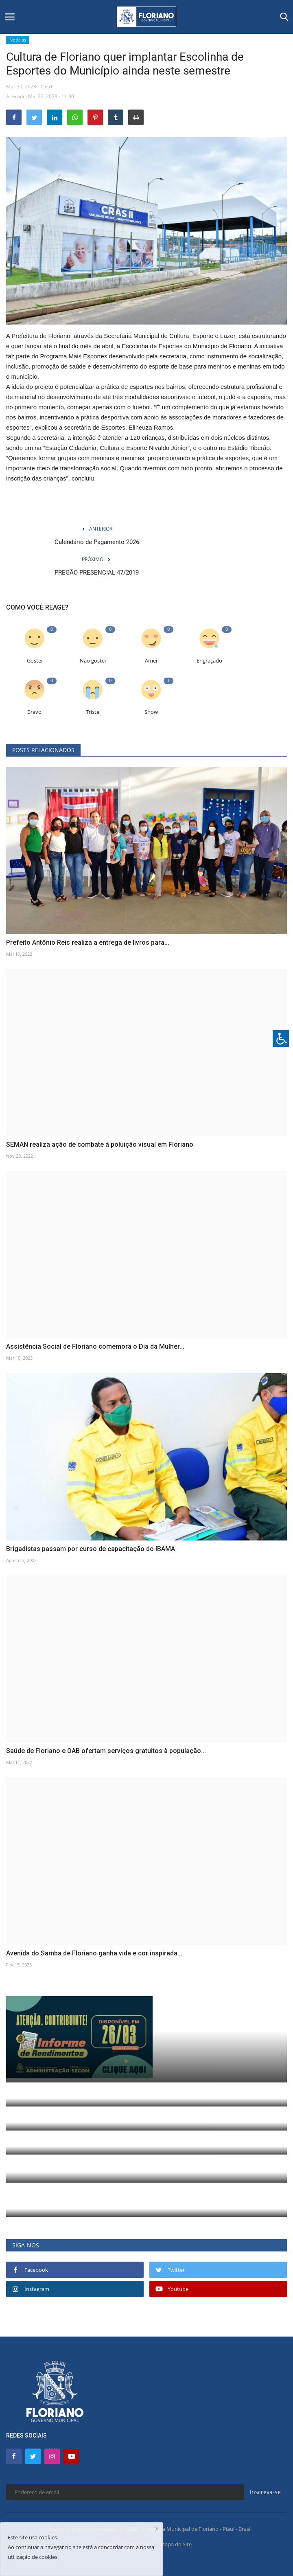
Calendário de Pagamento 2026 (97, 542)
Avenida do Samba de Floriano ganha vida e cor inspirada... (94, 1953)
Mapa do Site (176, 2544)
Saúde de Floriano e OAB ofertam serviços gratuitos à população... (106, 1751)
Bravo (34, 712)
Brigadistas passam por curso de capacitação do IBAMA (90, 1549)
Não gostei (93, 660)
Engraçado (209, 660)
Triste (92, 712)
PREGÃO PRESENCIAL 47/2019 (97, 572)
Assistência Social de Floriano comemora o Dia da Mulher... (95, 1346)
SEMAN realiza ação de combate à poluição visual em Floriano (99, 1144)
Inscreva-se (265, 2492)
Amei (151, 660)
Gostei (34, 660)
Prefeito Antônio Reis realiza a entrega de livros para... (87, 942)
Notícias (17, 40)
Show (151, 712)
